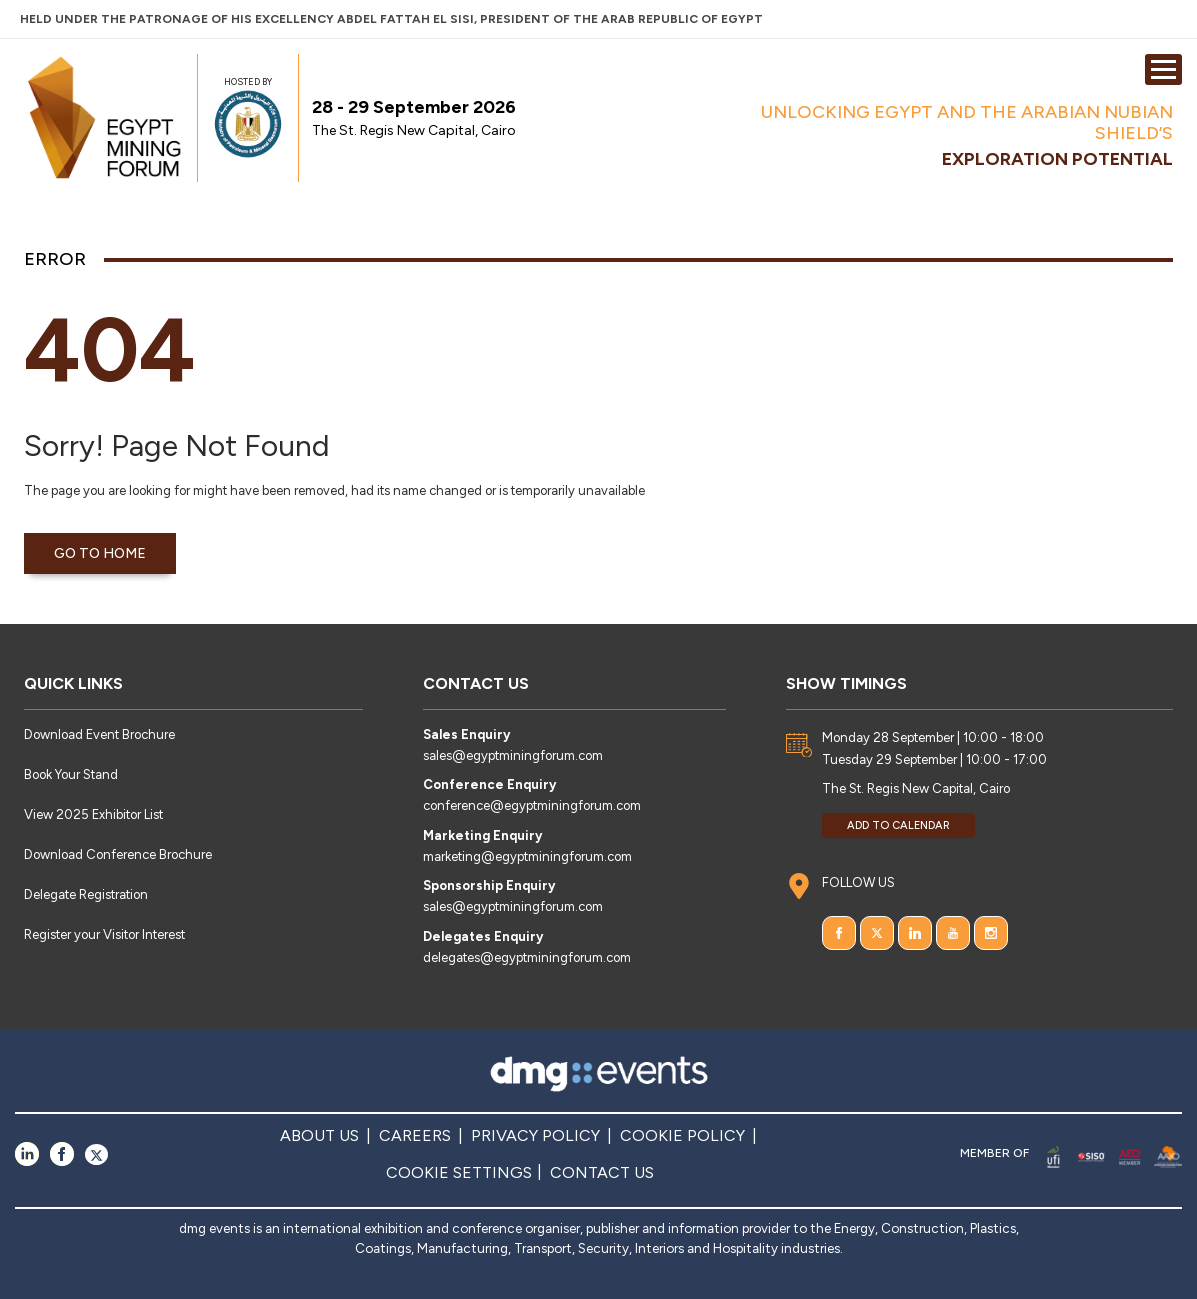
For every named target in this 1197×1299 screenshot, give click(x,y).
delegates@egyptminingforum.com (527, 957)
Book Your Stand (71, 774)
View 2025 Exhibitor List (93, 814)
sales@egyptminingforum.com (513, 755)
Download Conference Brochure (118, 854)
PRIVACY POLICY (535, 1135)
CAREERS (415, 1135)
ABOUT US (319, 1135)
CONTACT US (602, 1172)
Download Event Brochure (99, 734)
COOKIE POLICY (682, 1135)
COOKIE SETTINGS (459, 1172)
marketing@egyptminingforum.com (527, 856)
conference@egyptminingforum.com (532, 805)
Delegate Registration (86, 894)
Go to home (100, 553)
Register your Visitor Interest (104, 934)
